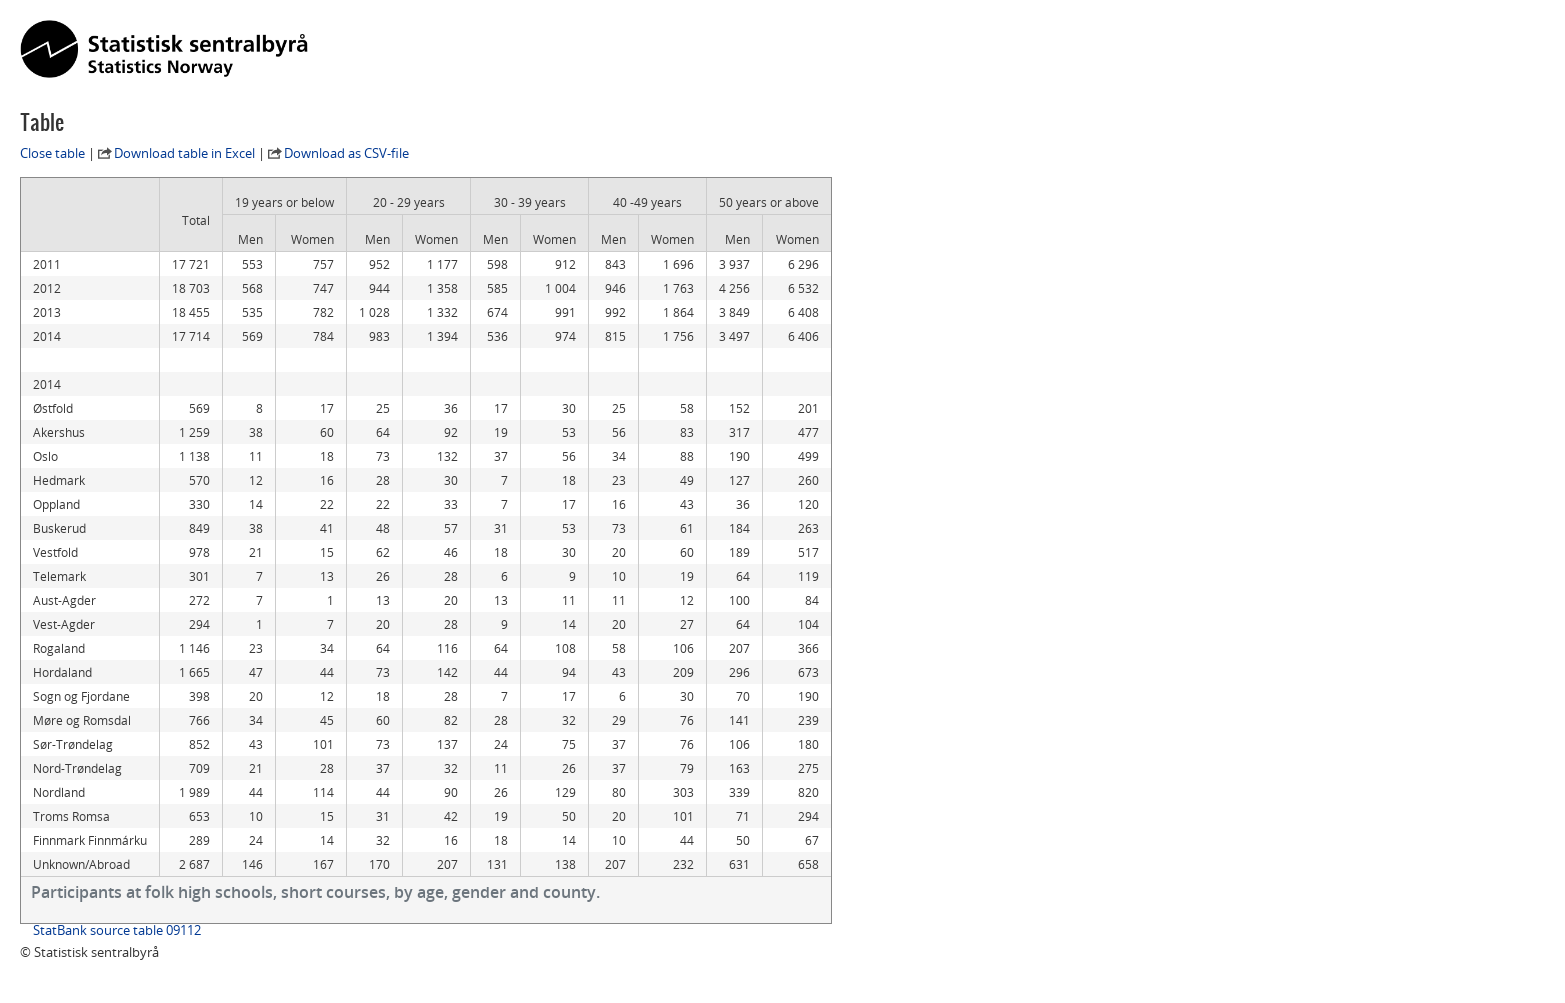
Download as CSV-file (346, 153)
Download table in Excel (184, 153)
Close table (52, 153)
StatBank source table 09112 (117, 930)
